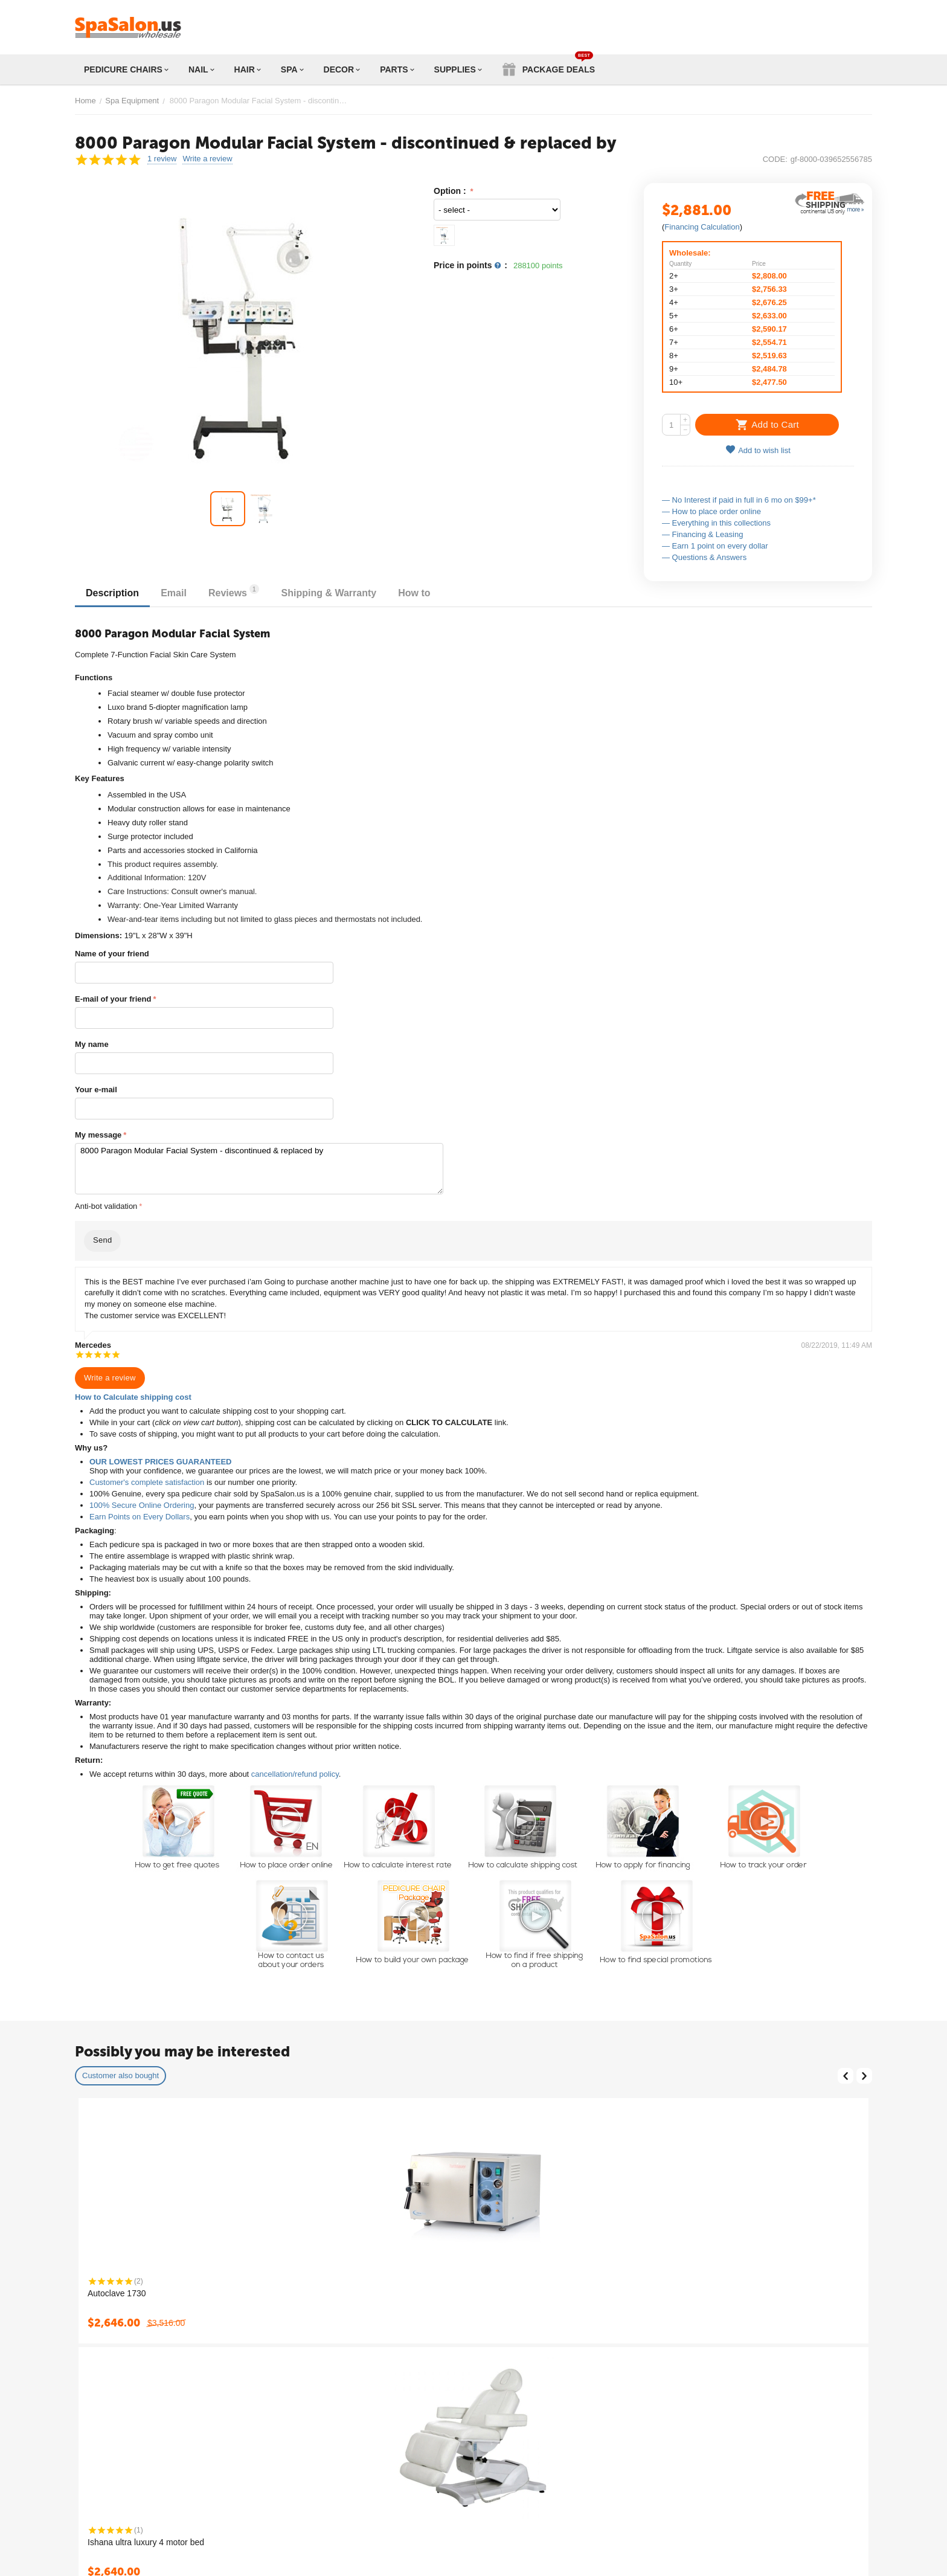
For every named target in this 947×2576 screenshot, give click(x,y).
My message (98, 1134)
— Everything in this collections (716, 522)
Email (177, 593)
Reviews (239, 591)
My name (92, 1044)
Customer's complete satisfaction (146, 1482)
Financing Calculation (701, 226)
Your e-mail (96, 1089)
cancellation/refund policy (295, 1774)
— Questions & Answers (704, 557)
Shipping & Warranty (337, 593)
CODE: (775, 159)
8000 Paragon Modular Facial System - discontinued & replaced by (259, 1168)
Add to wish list (758, 450)
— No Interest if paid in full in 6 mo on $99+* (739, 499)
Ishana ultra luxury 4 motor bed (146, 2542)
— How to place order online (711, 511)
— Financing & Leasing (702, 534)
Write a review (207, 159)
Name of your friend (112, 953)
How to (425, 593)
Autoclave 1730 (117, 2293)
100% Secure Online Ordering (141, 1505)
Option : (451, 191)
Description (113, 593)
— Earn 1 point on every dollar (715, 545)
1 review (161, 159)
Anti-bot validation (106, 1206)
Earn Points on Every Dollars (139, 1516)
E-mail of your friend (113, 998)
